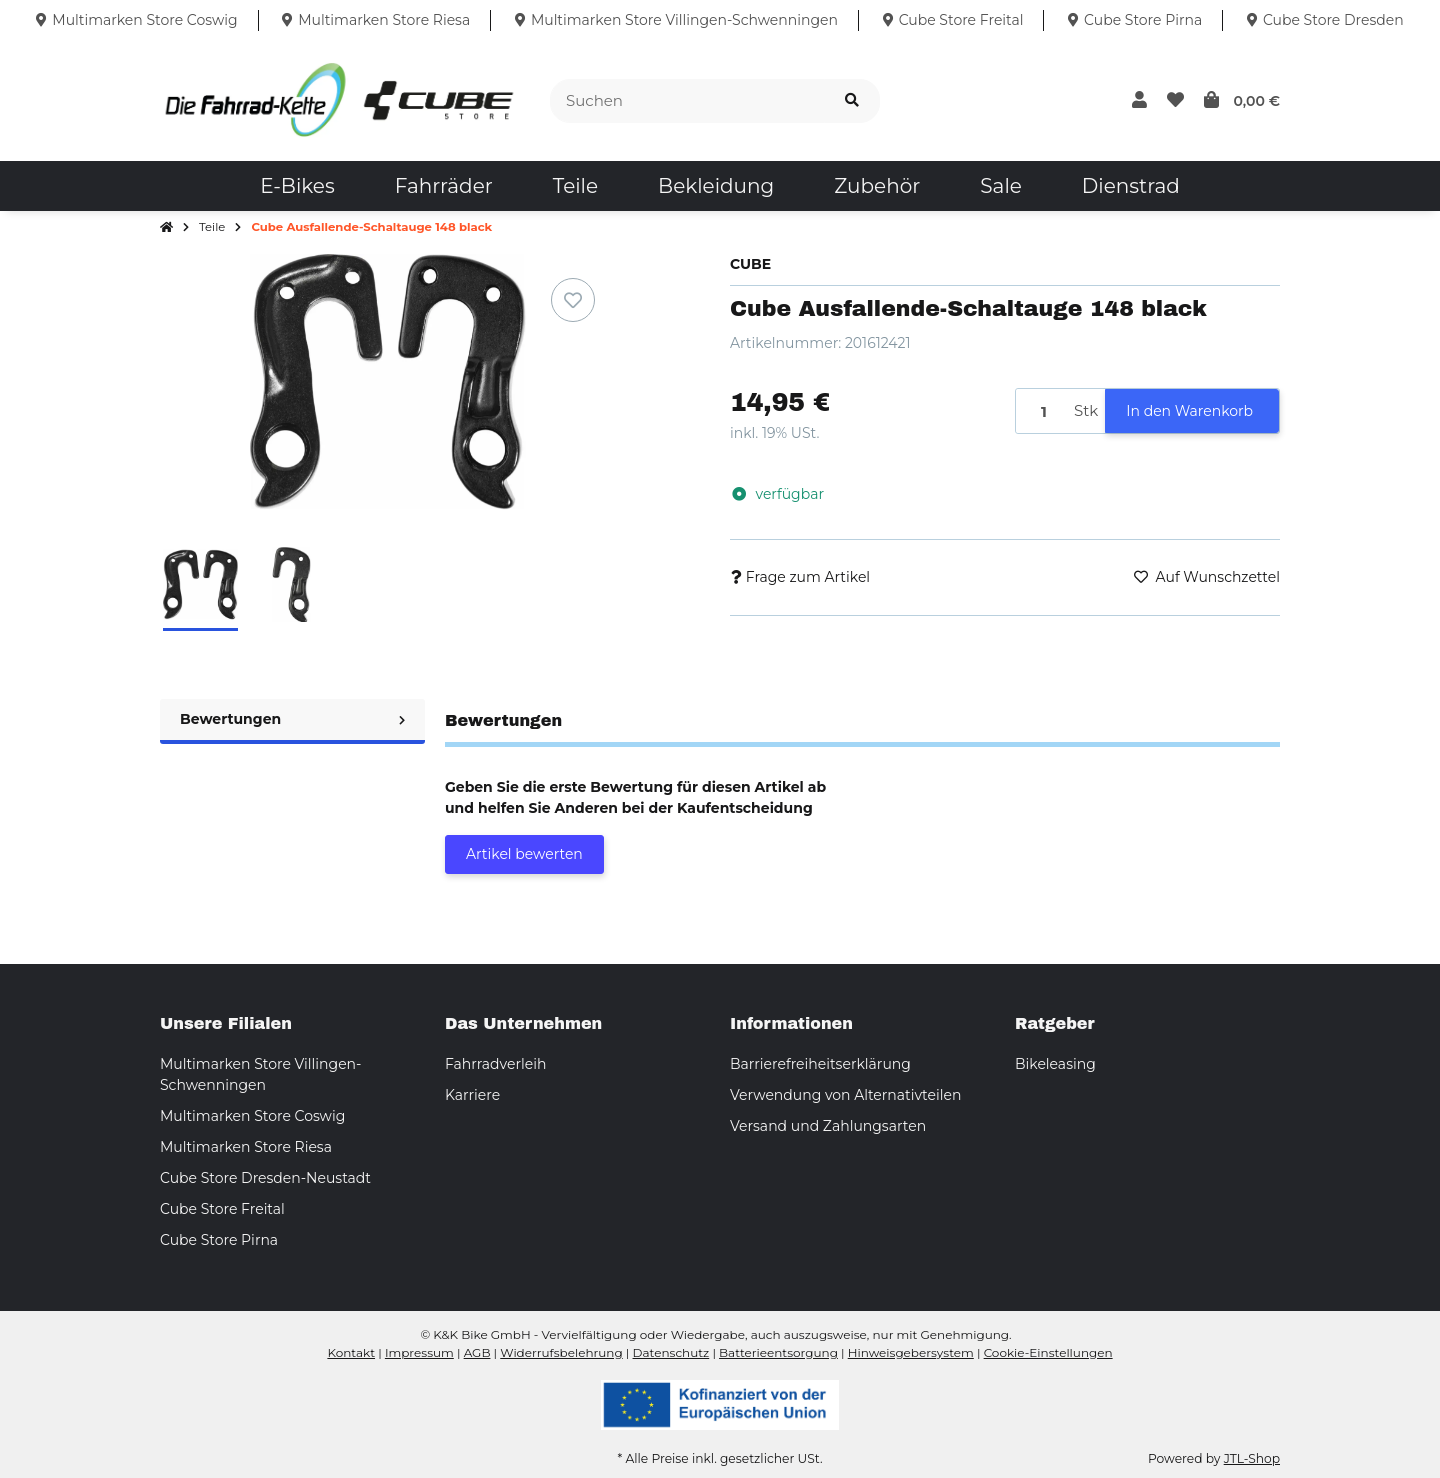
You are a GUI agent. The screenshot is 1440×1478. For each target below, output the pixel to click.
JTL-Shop (1252, 1458)
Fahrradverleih (495, 1064)
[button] (1139, 101)
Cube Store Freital (222, 1209)
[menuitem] (297, 186)
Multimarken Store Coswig (252, 1116)
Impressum (419, 1352)
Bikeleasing (1055, 1064)
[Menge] (1041, 411)
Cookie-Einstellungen (1048, 1352)
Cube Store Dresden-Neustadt (265, 1178)
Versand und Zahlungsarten (828, 1126)
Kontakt (351, 1352)
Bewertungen (292, 719)
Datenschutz (671, 1352)
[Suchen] (687, 101)
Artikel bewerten (524, 854)
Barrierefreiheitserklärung (820, 1064)
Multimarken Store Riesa (246, 1147)
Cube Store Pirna (219, 1240)
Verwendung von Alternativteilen (845, 1095)
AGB (477, 1352)
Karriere (472, 1095)
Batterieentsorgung (778, 1352)
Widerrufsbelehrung (561, 1352)
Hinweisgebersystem (911, 1352)
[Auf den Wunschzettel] (573, 300)
